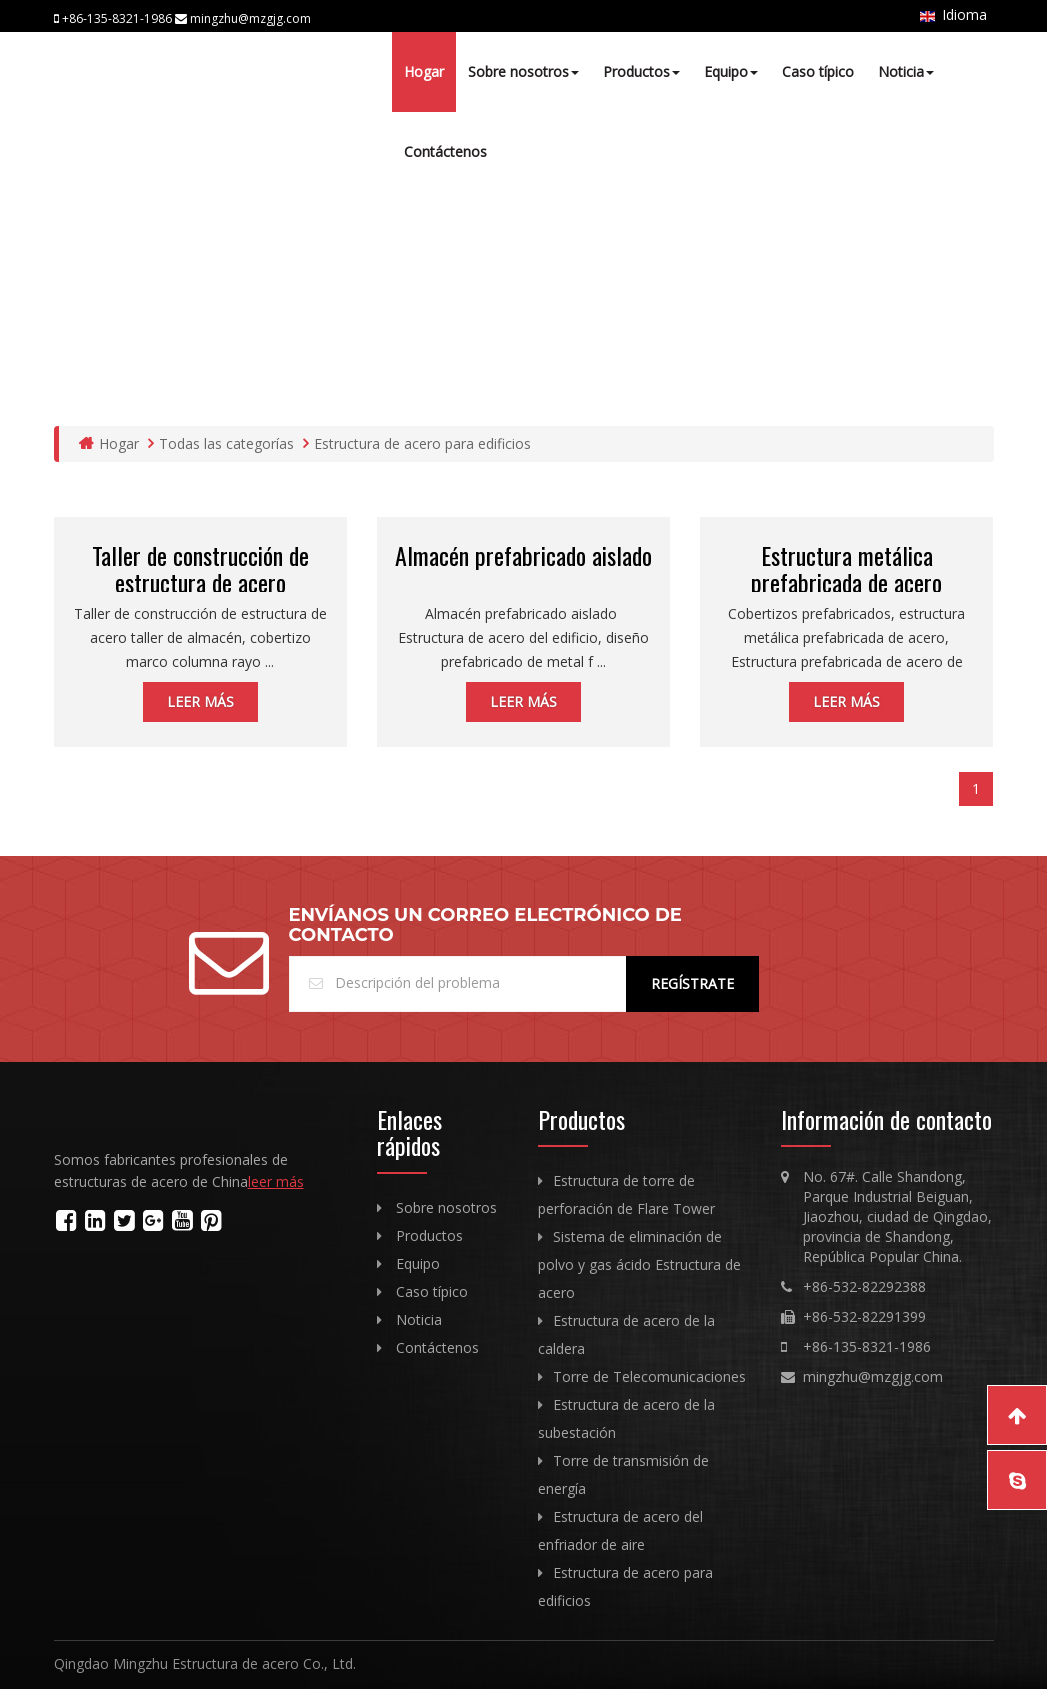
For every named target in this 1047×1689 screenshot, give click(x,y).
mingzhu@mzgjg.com (873, 1376)
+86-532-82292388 (864, 1286)
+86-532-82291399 (864, 1316)
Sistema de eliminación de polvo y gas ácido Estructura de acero (639, 1264)
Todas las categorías (221, 443)
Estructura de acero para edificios (417, 443)
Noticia (906, 71)
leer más (200, 701)
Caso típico (818, 71)
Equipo (731, 71)
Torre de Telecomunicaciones (649, 1376)
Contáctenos (445, 151)
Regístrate (692, 983)
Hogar (424, 71)
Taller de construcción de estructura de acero (200, 568)
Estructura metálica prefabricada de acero (846, 568)
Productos (641, 71)
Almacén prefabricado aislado (523, 555)
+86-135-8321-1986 (867, 1346)
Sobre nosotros (523, 71)
